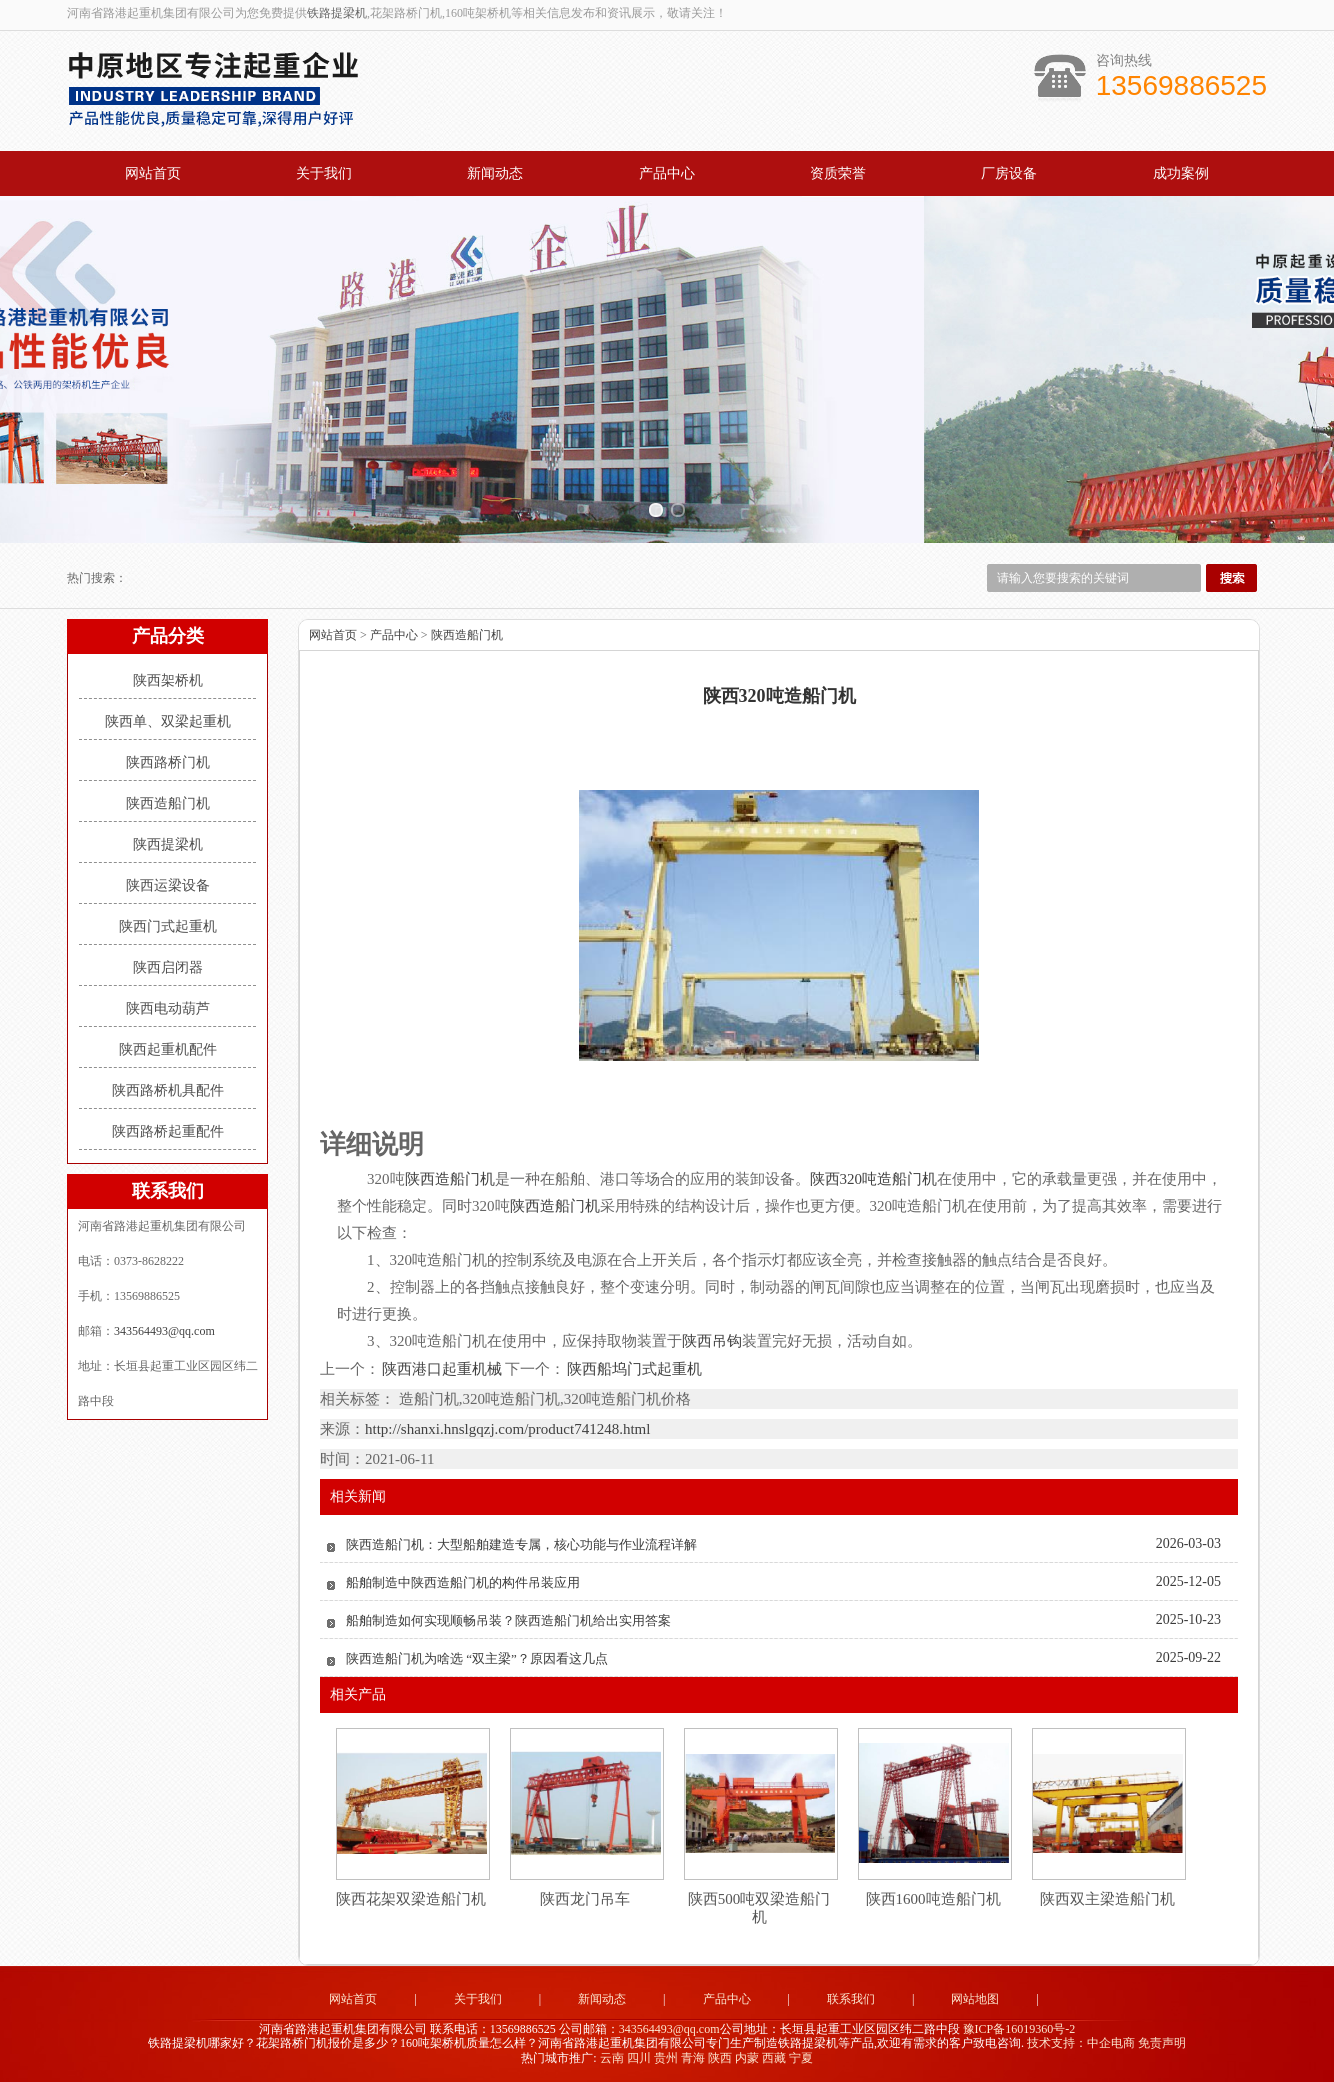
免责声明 (1162, 2043)
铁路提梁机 (337, 13)
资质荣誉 (838, 173)
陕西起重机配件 (168, 1049)
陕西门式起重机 (168, 926)
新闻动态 (495, 173)
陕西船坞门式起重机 (633, 1369)
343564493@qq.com (164, 1331)
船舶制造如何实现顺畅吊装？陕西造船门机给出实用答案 (508, 1620)
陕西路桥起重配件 (168, 1131)
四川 (639, 2058)
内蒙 (747, 2058)
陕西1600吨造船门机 (933, 1899)
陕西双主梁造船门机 (1107, 1899)
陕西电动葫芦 (168, 1008)
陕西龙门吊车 (585, 1899)
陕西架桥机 (168, 680)
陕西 (720, 2058)
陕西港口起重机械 (442, 1369)
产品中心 (667, 173)
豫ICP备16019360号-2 (1019, 2029)
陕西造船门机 (168, 803)
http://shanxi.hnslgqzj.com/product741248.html (507, 1429)
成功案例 (1181, 173)
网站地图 (975, 1999)
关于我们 (324, 173)
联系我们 (851, 1999)
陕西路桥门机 (168, 762)
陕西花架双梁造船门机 (411, 1899)
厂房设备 (1009, 173)
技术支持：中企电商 (1081, 2043)
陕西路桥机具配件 (168, 1090)
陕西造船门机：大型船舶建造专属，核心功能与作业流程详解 (521, 1544)
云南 (612, 2058)
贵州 (666, 2058)
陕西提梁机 (168, 844)
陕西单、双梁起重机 (168, 721)
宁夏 (801, 2058)
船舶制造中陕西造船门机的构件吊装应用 (463, 1582)
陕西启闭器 (168, 967)
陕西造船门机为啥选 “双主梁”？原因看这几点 (477, 1658)
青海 (693, 2058)
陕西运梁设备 (168, 885)
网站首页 (153, 173)
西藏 (774, 2058)
